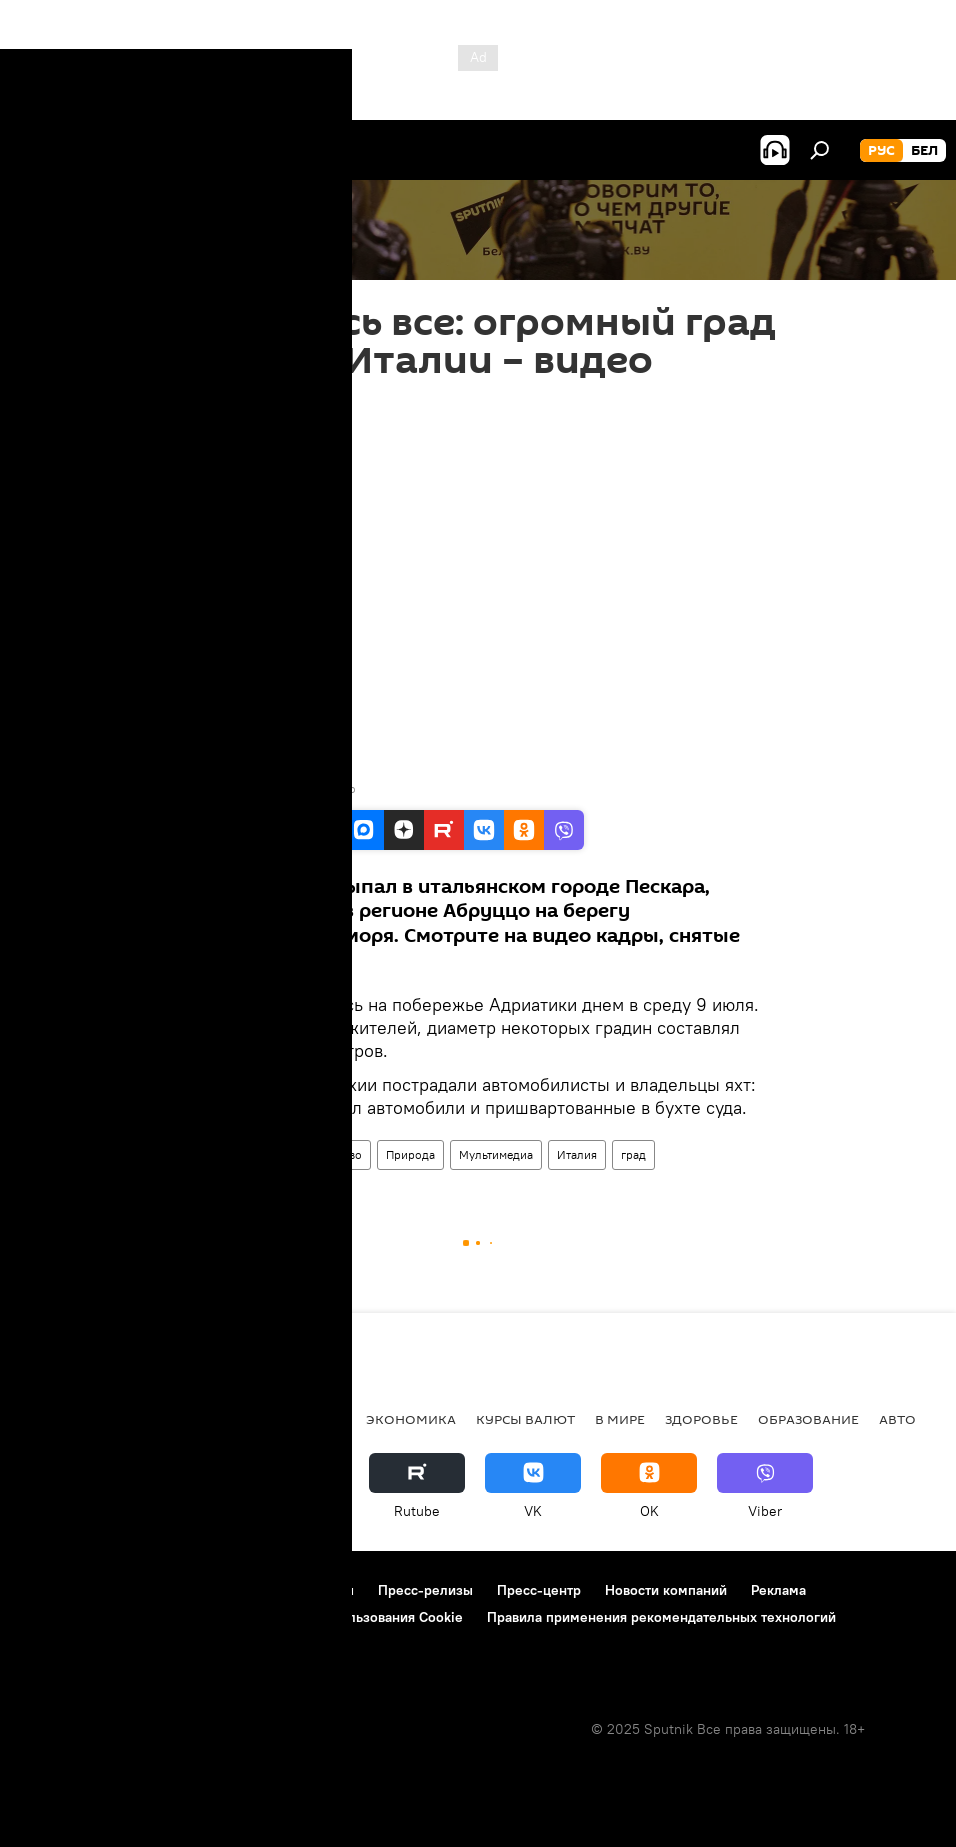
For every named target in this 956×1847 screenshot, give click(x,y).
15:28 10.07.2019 (230, 405)
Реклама (778, 1590)
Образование (808, 1419)
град (633, 1154)
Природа (410, 1154)
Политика (307, 1419)
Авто (897, 1419)
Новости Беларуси (91, 1419)
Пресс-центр (539, 1590)
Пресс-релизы (425, 1590)
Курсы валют (525, 1419)
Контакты (323, 1590)
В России (215, 1419)
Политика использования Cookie (357, 1617)
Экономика (411, 1419)
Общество (334, 1154)
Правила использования (190, 1590)
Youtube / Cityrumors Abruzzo (273, 788)
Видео (204, 1154)
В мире (264, 1154)
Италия (577, 1154)
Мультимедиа (496, 1154)
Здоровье (701, 1419)
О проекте (54, 1590)
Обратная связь (71, 1644)
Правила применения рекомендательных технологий (661, 1617)
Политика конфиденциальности (124, 1617)
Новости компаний (666, 1590)
